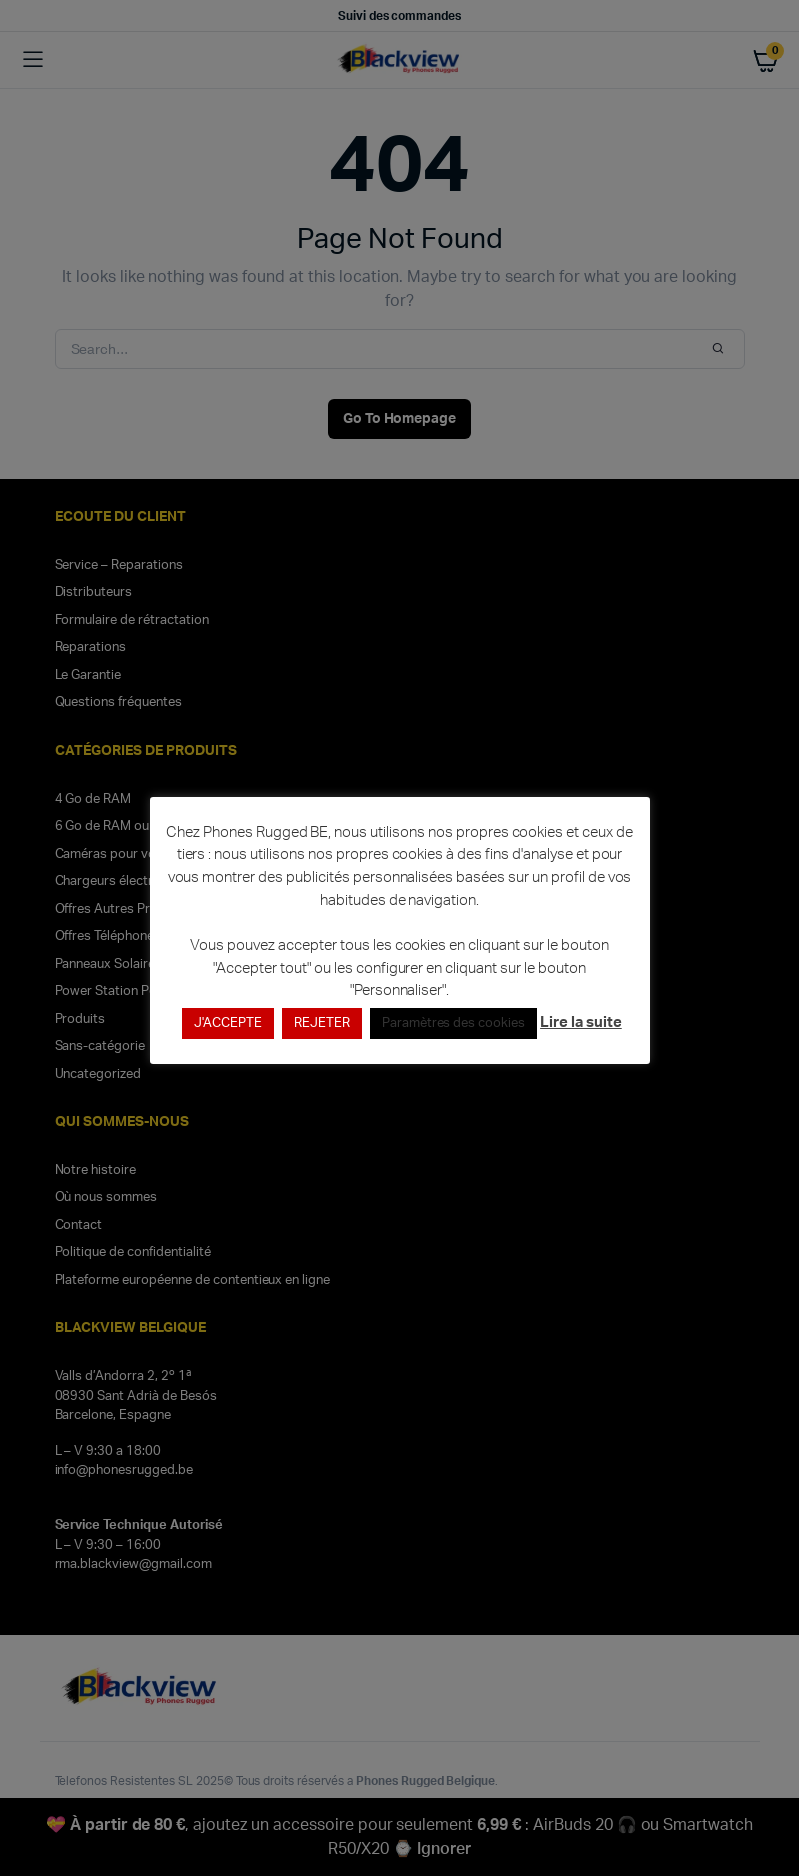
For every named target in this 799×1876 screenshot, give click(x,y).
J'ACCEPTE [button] (228, 1023)
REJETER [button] (322, 1023)
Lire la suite (581, 1022)
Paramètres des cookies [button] (453, 1023)
